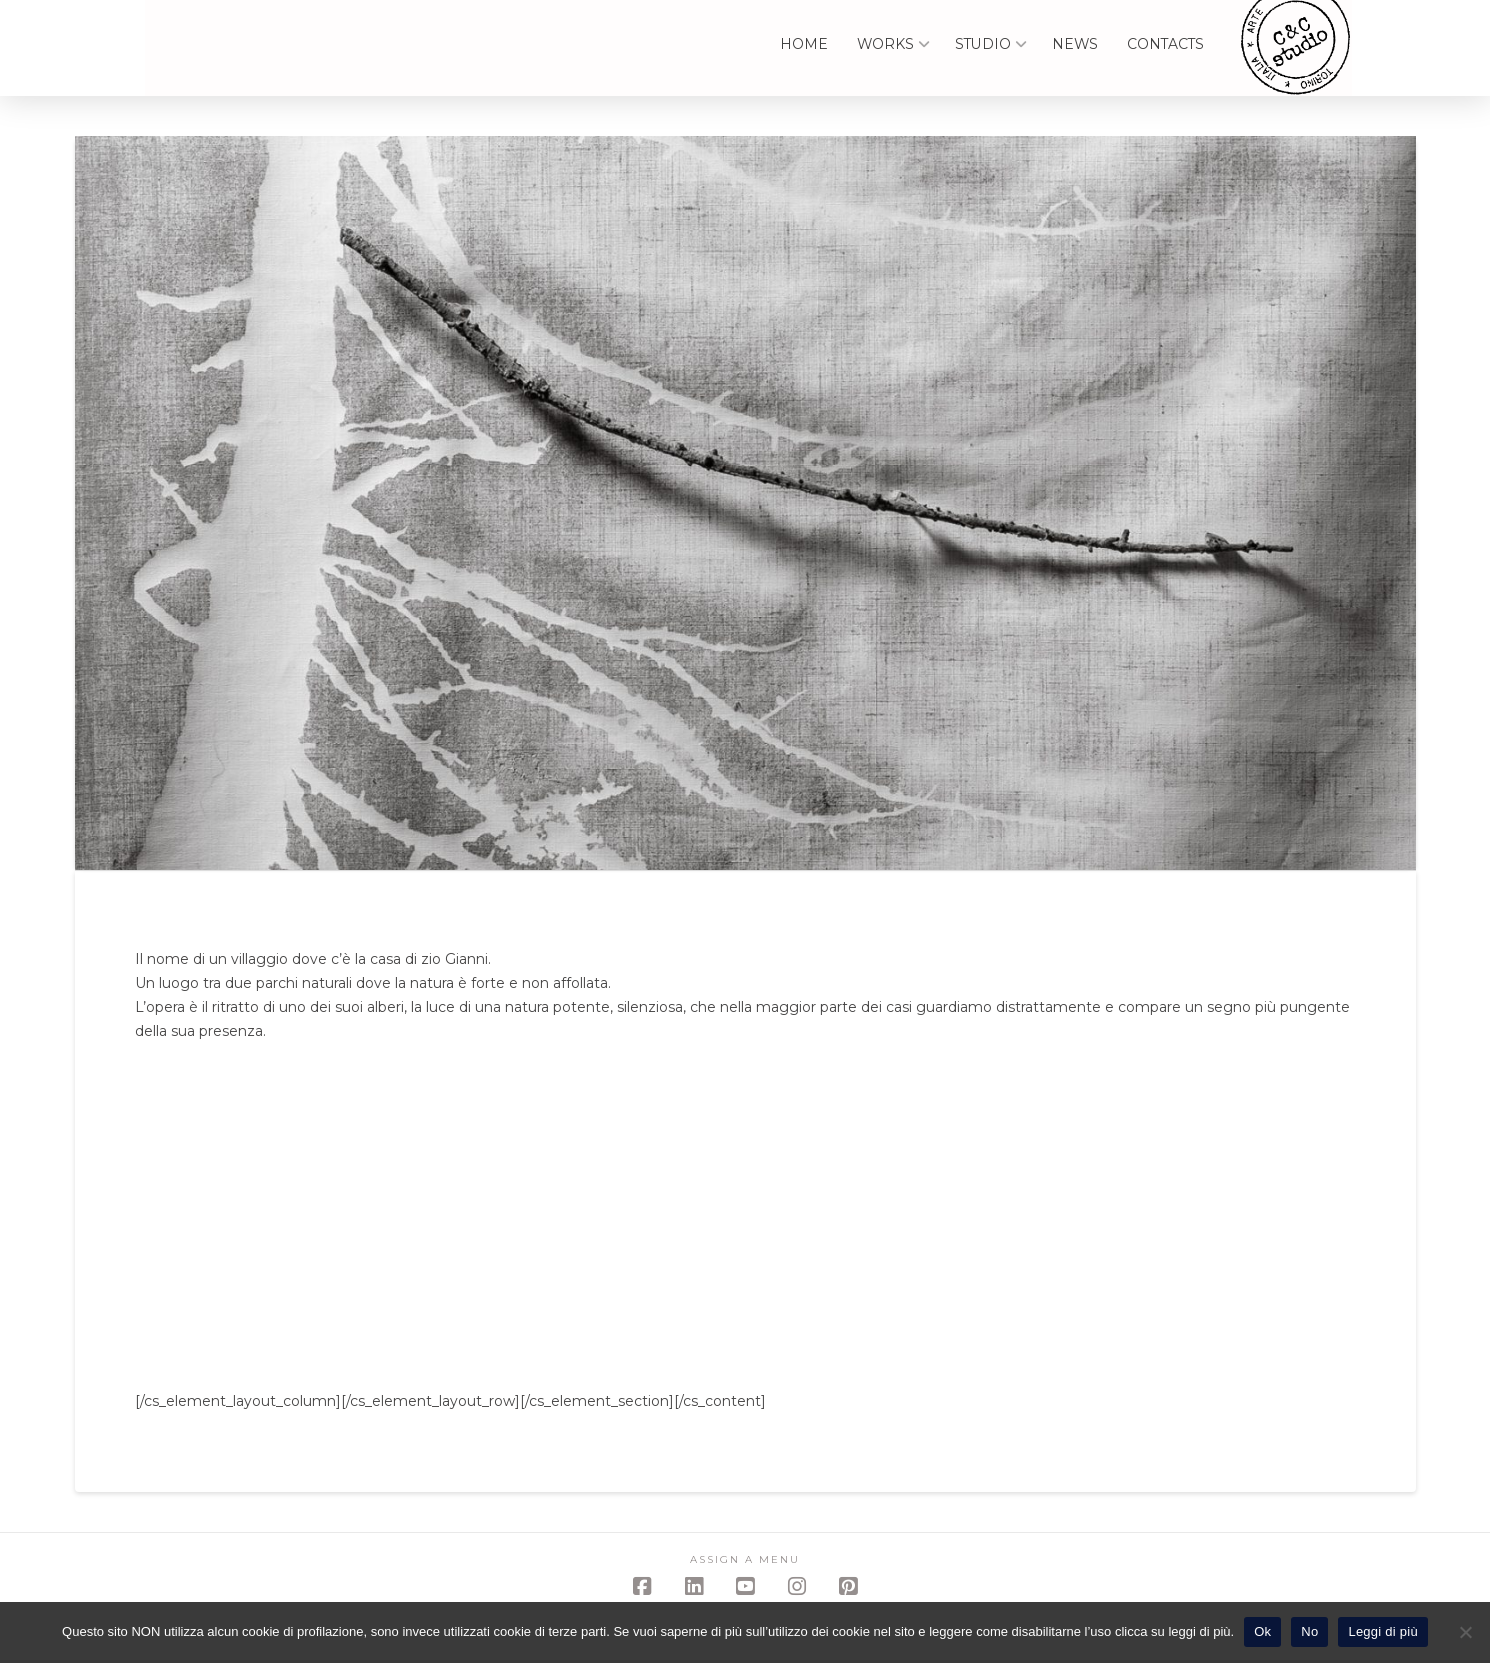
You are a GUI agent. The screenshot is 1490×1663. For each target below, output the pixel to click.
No (1309, 1631)
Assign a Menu (745, 1559)
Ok (1262, 1631)
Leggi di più (1383, 1631)
